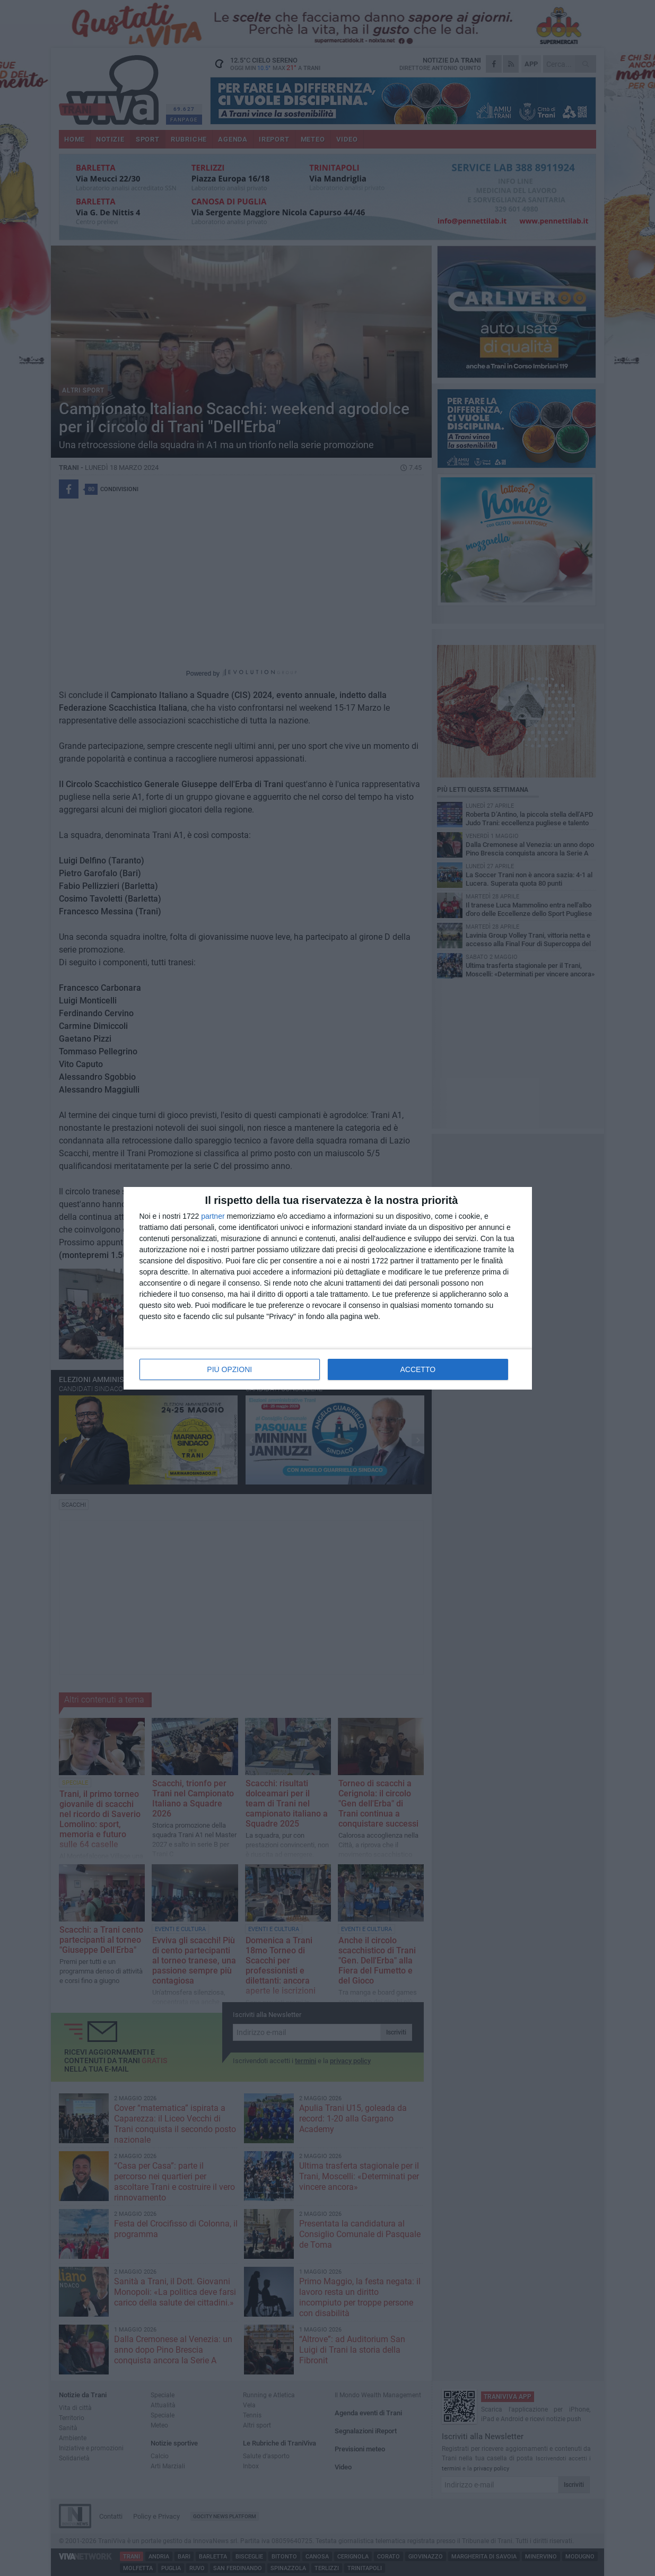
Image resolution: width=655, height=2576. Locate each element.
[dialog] (328, 1288)
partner (212, 1216)
